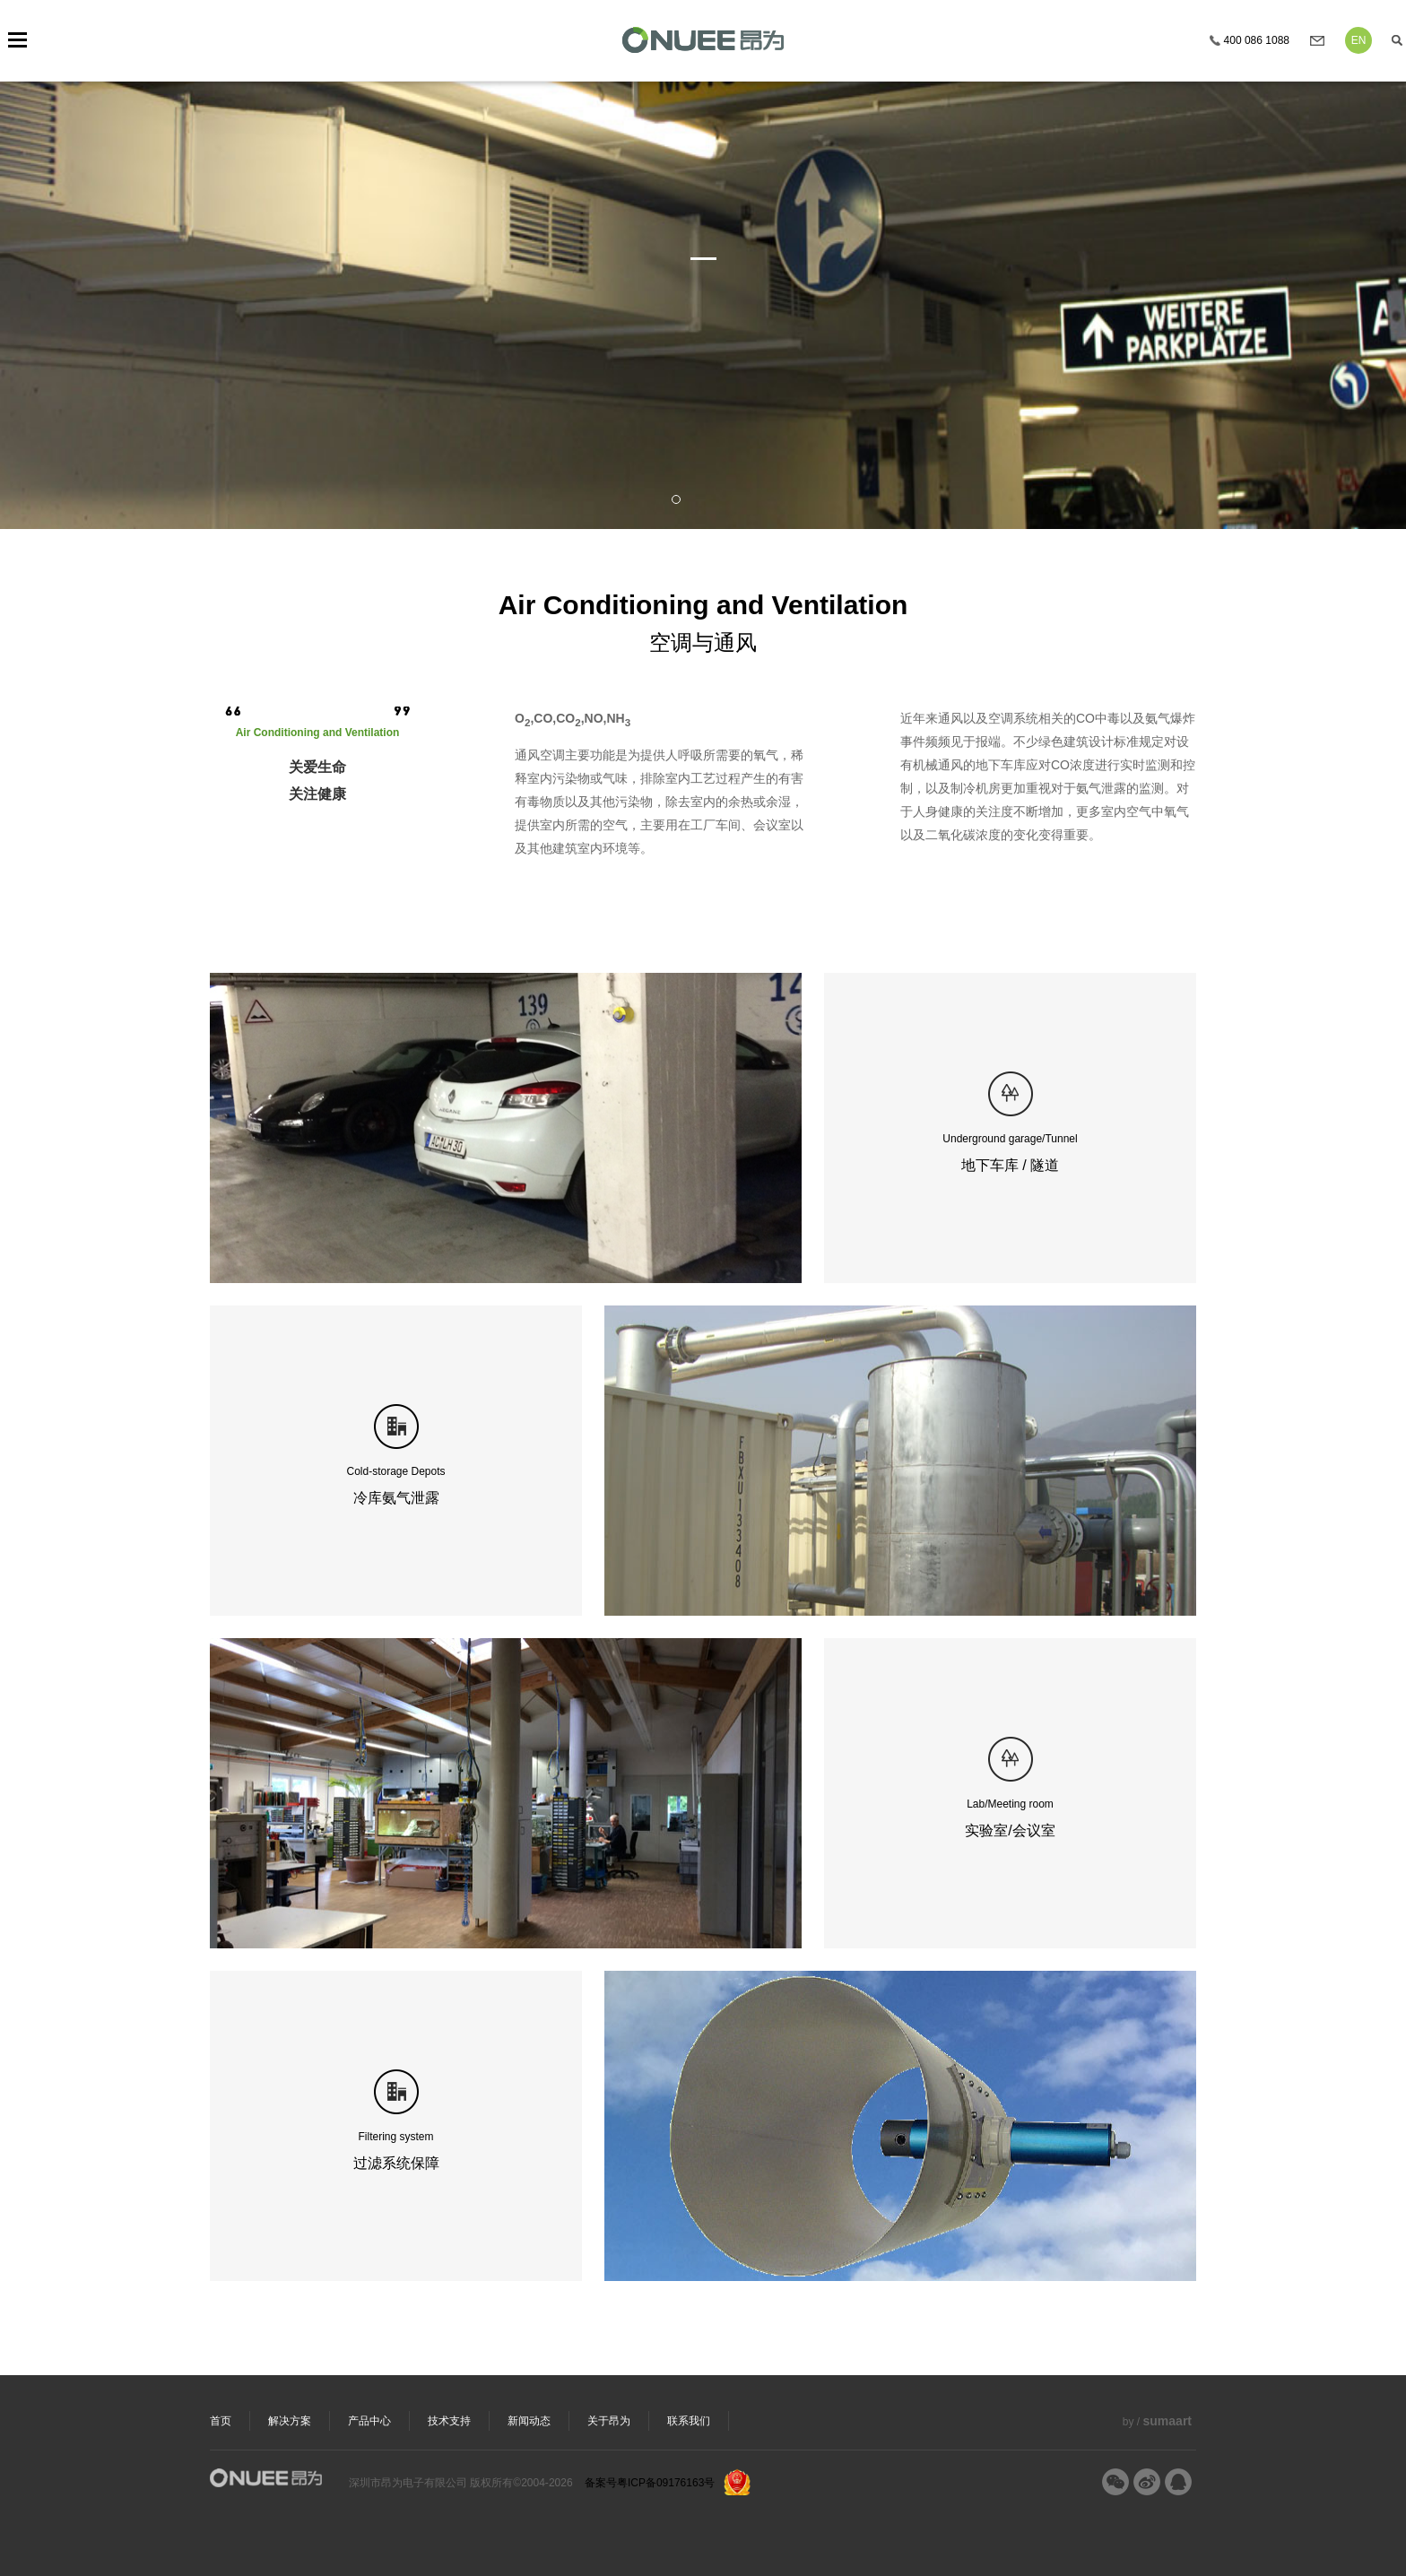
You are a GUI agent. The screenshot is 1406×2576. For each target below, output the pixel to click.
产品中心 (369, 2421)
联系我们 (688, 2421)
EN (1359, 40)
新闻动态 (529, 2421)
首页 (220, 2421)
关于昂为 (608, 2421)
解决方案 (289, 2421)
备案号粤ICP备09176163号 (650, 2482)
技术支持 (449, 2421)
